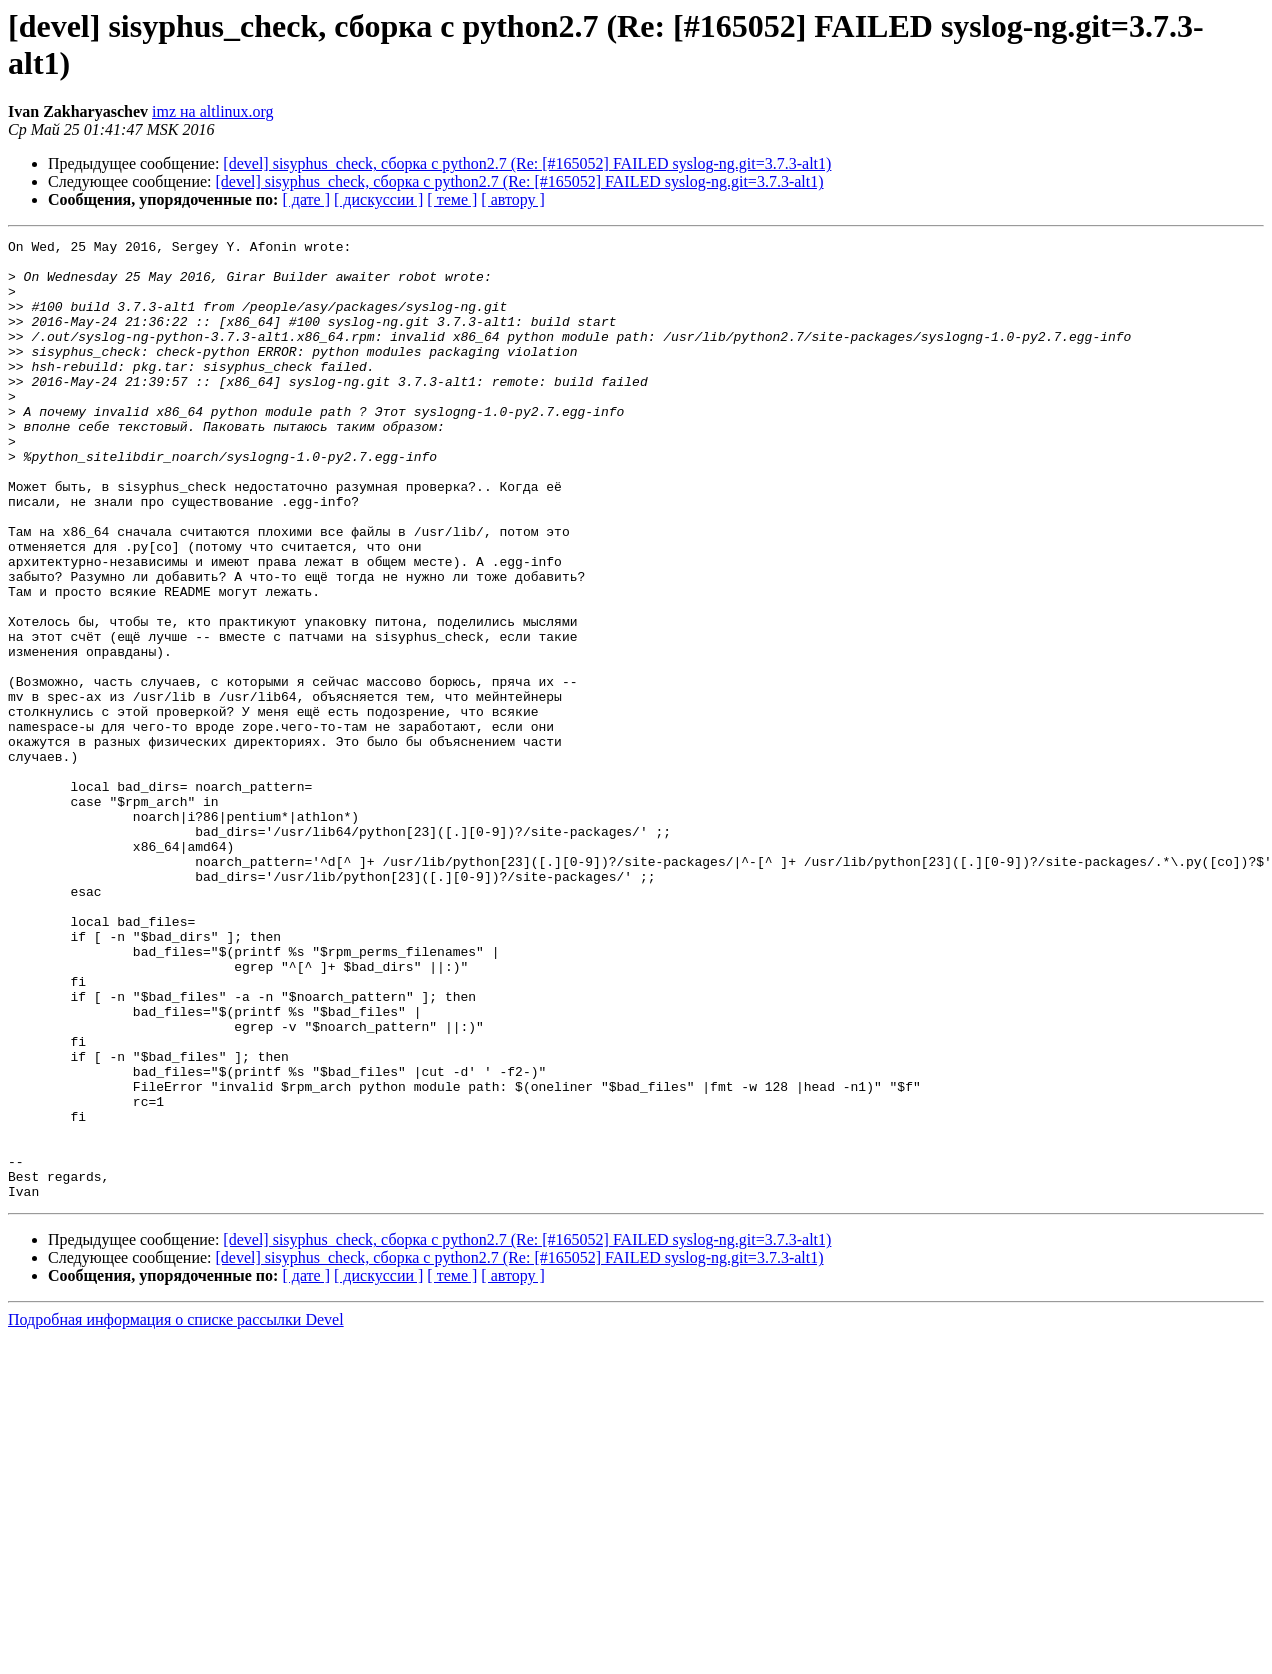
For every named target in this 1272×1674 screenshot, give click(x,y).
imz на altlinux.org (213, 111)
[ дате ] (306, 199)
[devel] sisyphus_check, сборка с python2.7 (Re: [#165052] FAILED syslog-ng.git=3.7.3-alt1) (527, 163)
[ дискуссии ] (378, 199)
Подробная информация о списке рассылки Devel (176, 1511)
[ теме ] (452, 199)
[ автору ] (512, 199)
